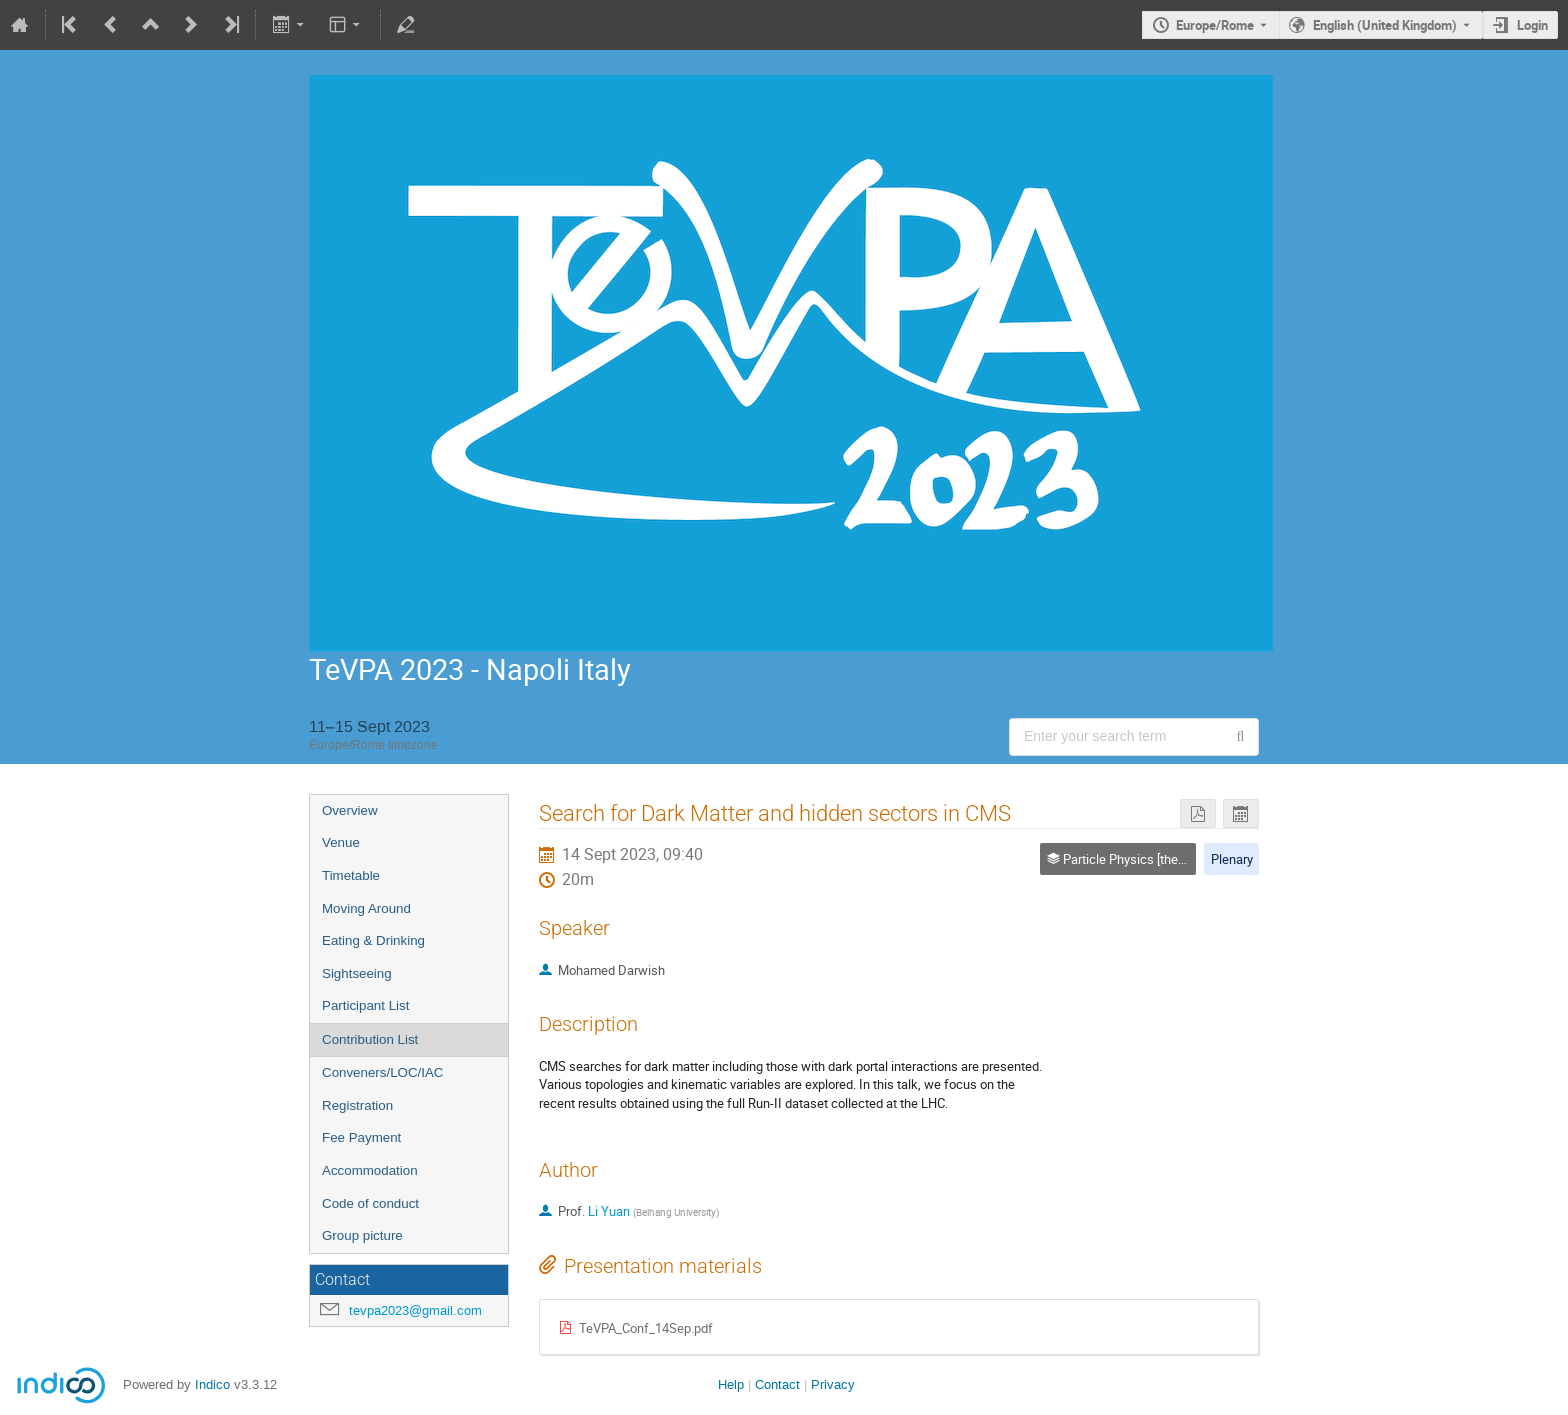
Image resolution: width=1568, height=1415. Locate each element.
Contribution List (370, 1039)
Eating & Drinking (373, 940)
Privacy (833, 1384)
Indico (212, 1384)
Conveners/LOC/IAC (382, 1072)
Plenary (1232, 859)
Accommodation (370, 1170)
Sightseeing (357, 973)
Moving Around (366, 908)
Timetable (351, 875)
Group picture (362, 1235)
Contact (777, 1384)
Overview (350, 810)
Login (1532, 25)
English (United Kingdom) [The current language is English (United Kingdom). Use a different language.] (1385, 25)
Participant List (365, 1005)
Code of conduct (370, 1203)
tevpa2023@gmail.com (415, 1310)
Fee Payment (361, 1137)
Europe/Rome (1215, 25)
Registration (357, 1105)
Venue (341, 842)
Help (731, 1384)
